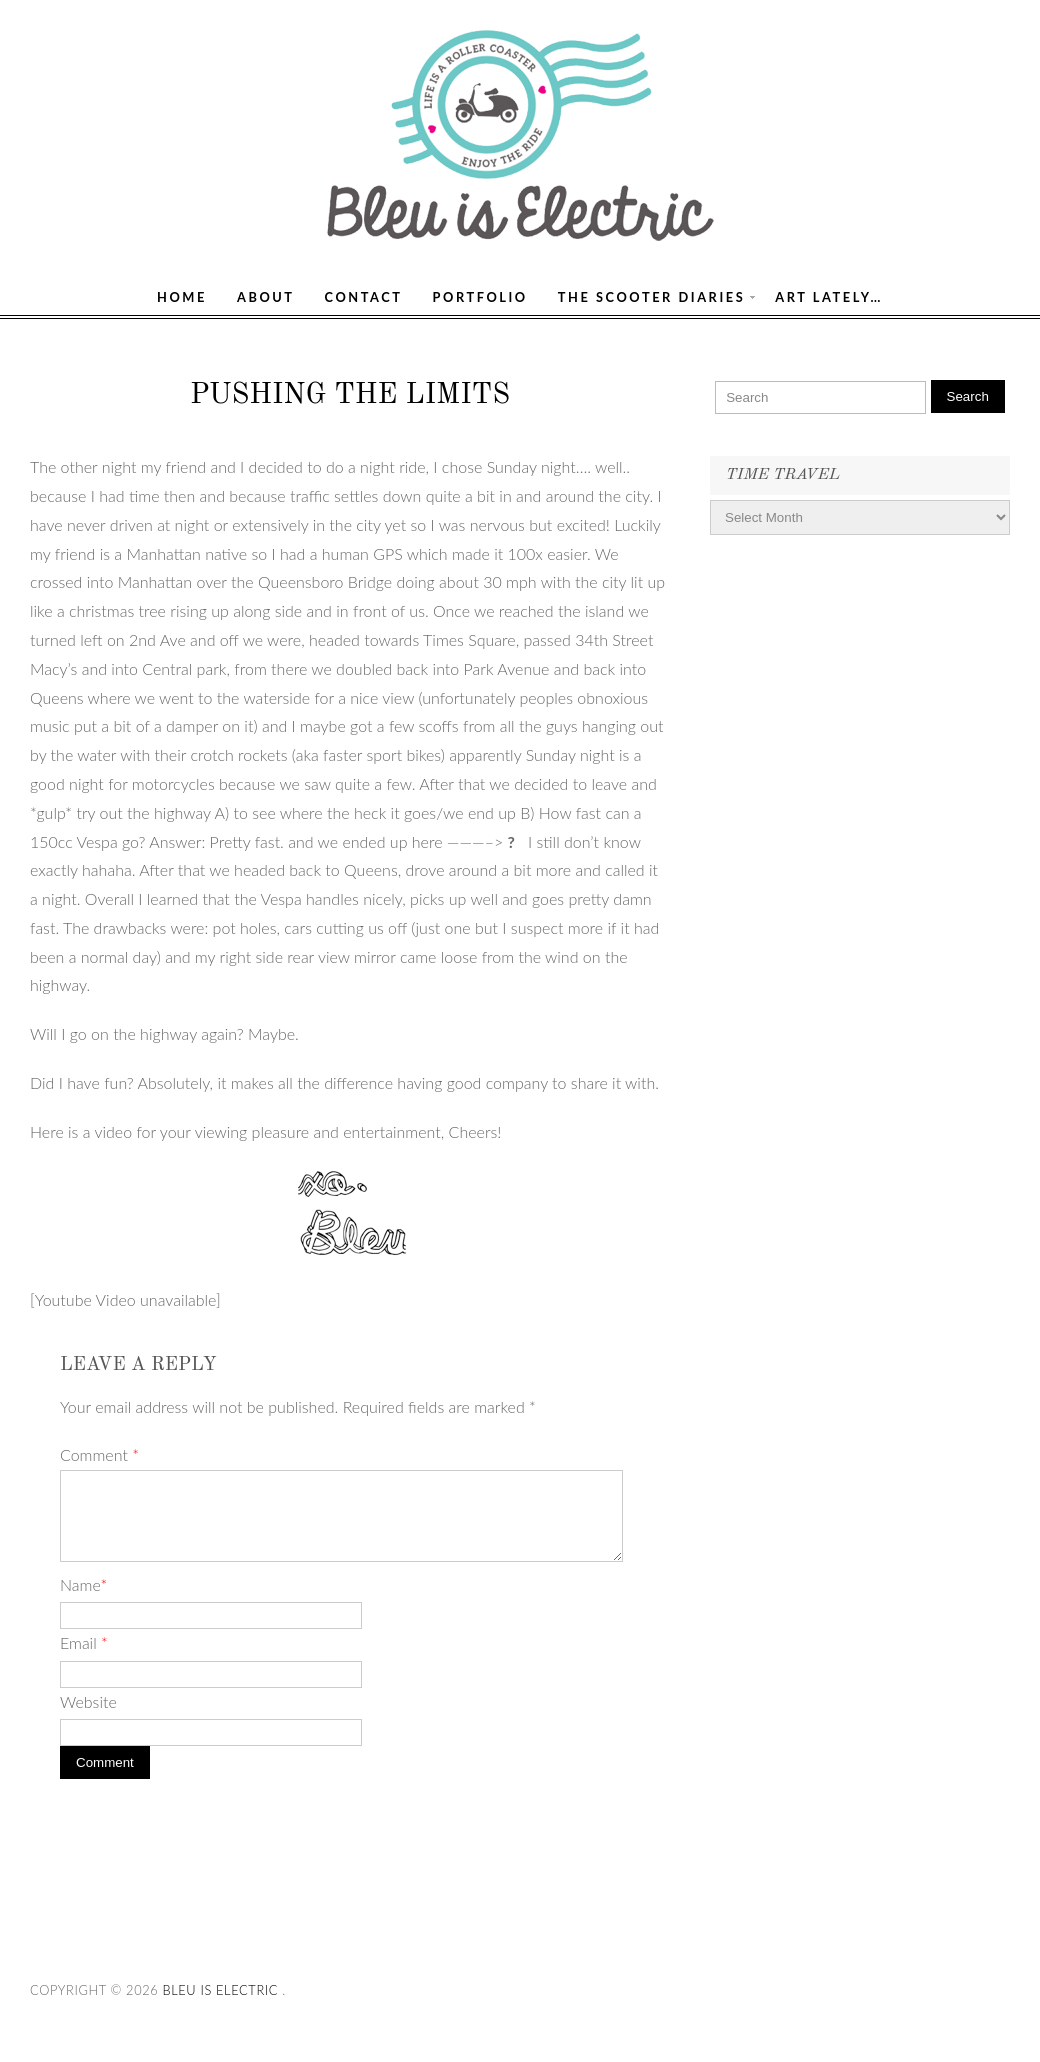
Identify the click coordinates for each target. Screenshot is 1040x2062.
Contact (364, 297)
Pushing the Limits (350, 395)
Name (83, 1584)
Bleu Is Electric (220, 1990)
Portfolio (480, 297)
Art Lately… (829, 297)
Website (88, 1701)
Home (182, 297)
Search (968, 396)
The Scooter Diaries (652, 297)
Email (84, 1642)
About (266, 297)
